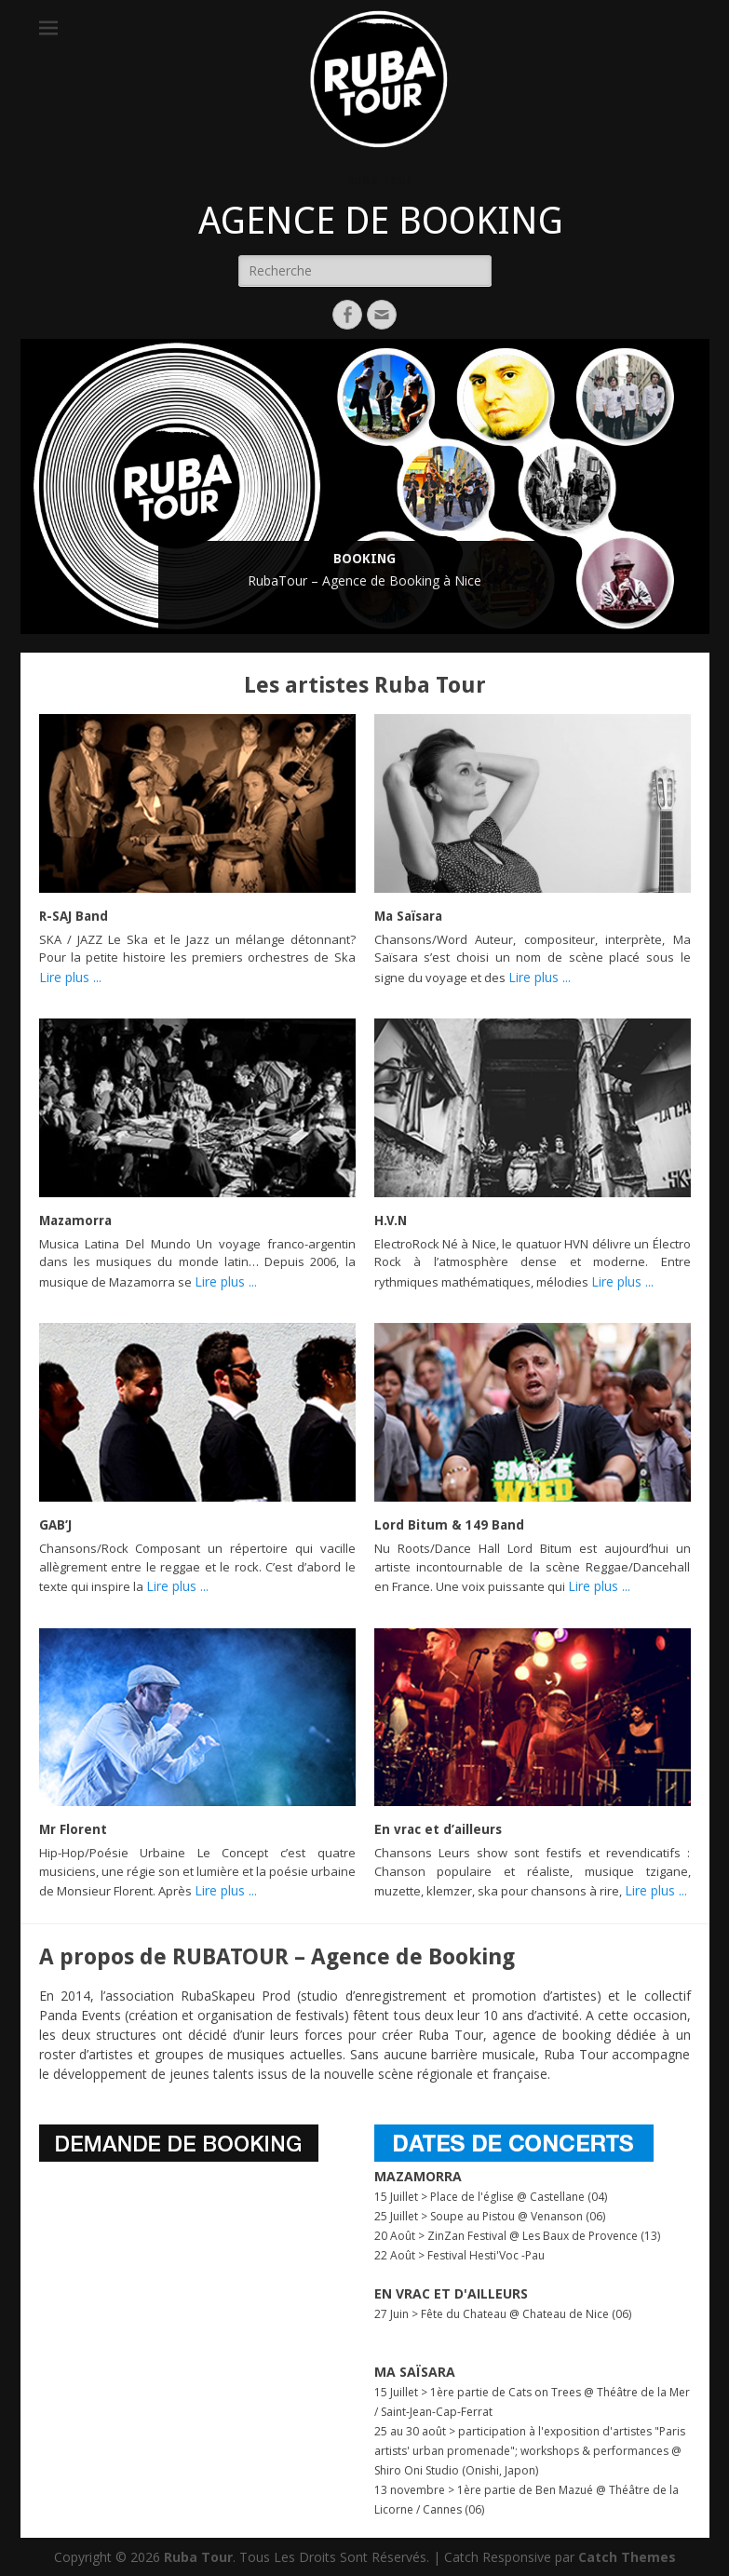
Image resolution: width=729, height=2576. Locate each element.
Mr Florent (73, 1829)
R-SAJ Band (73, 916)
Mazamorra (75, 1220)
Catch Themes (627, 2557)
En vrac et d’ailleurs (438, 1829)
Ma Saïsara (408, 916)
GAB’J (55, 1524)
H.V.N (390, 1220)
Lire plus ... (70, 977)
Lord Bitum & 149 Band (449, 1524)
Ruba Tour (379, 179)
